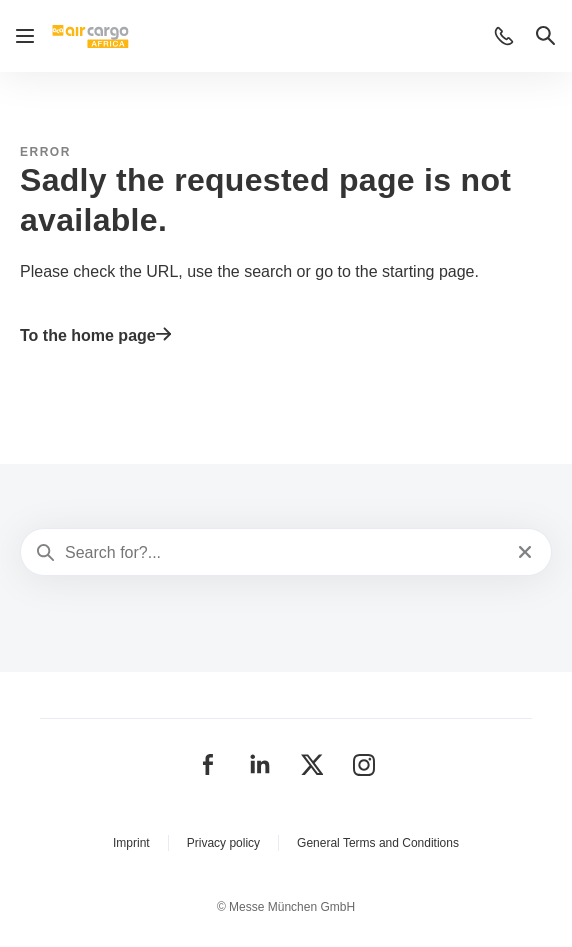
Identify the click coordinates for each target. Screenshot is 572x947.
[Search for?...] (284, 553)
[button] (504, 36)
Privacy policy (223, 843)
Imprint (131, 843)
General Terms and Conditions (378, 843)
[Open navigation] (25, 36)
